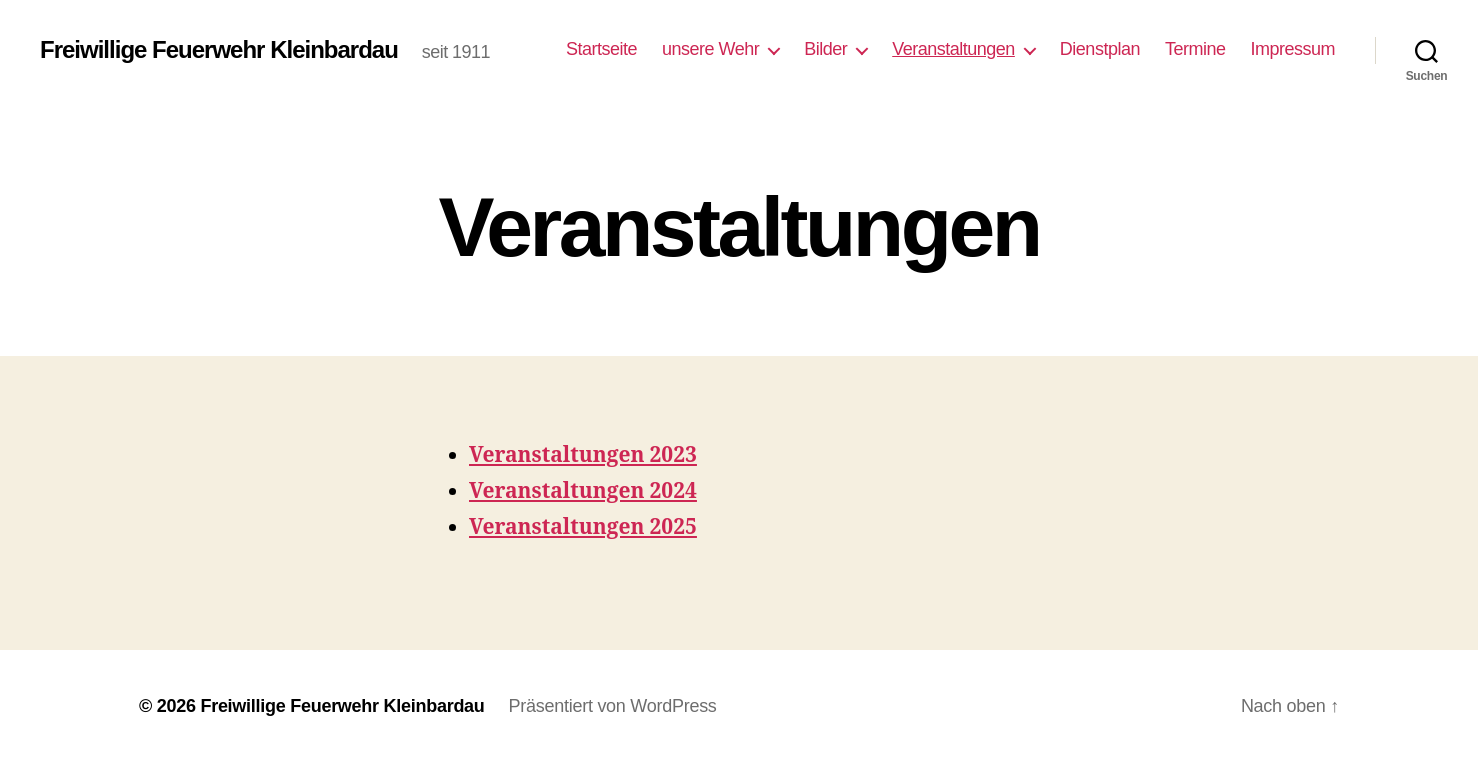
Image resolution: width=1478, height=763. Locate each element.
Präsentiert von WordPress (613, 706)
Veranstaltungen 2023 (583, 455)
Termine (1195, 49)
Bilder (825, 49)
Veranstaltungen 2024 (583, 491)
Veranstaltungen (953, 49)
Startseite (601, 49)
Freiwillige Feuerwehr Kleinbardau (219, 50)
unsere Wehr (710, 49)
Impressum (1292, 49)
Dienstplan (1100, 49)
